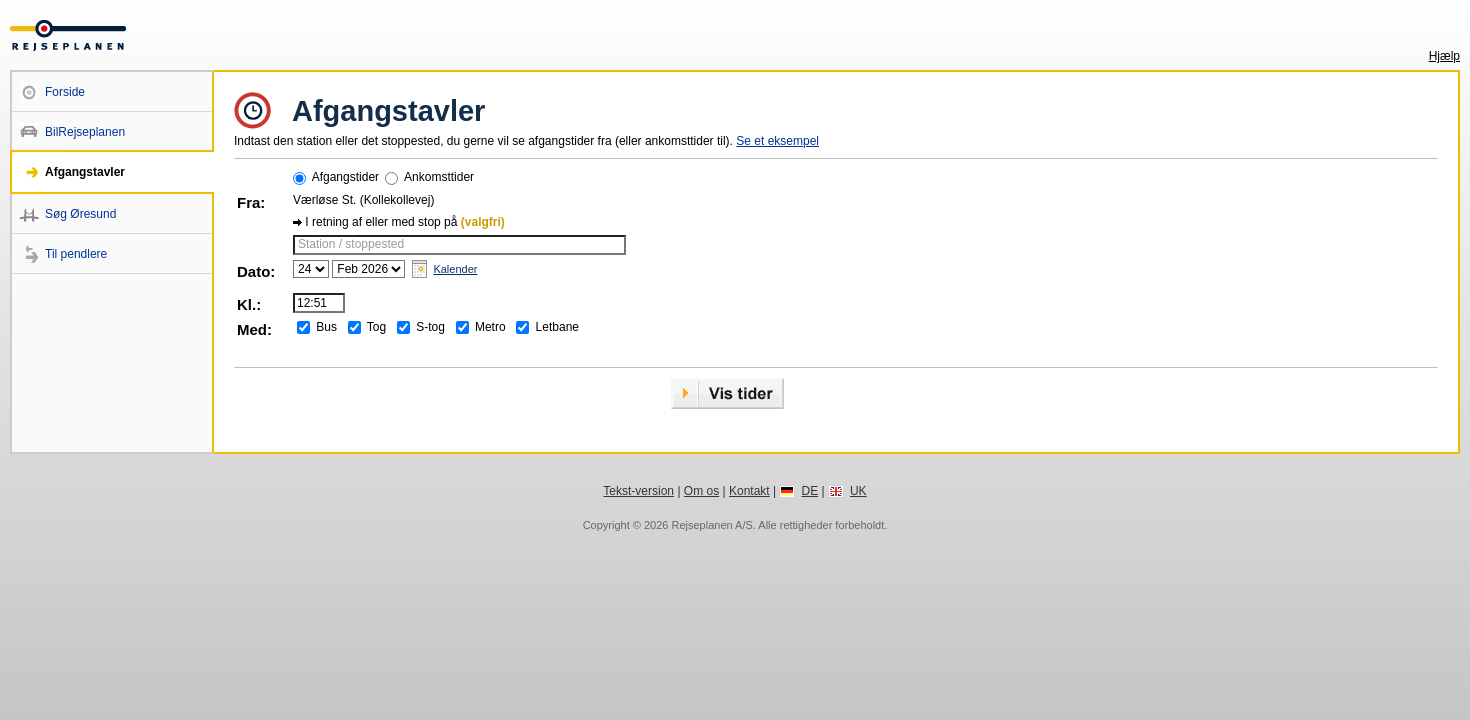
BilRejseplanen (85, 132)
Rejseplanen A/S (711, 525)
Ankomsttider (439, 177)
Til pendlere (76, 254)
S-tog (430, 327)
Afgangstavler (85, 172)
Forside (65, 92)
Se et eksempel (777, 141)
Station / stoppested (351, 244)
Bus (326, 327)
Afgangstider (345, 177)
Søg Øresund (80, 214)
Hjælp (1444, 56)
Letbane (557, 327)
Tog (376, 327)
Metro (490, 327)
